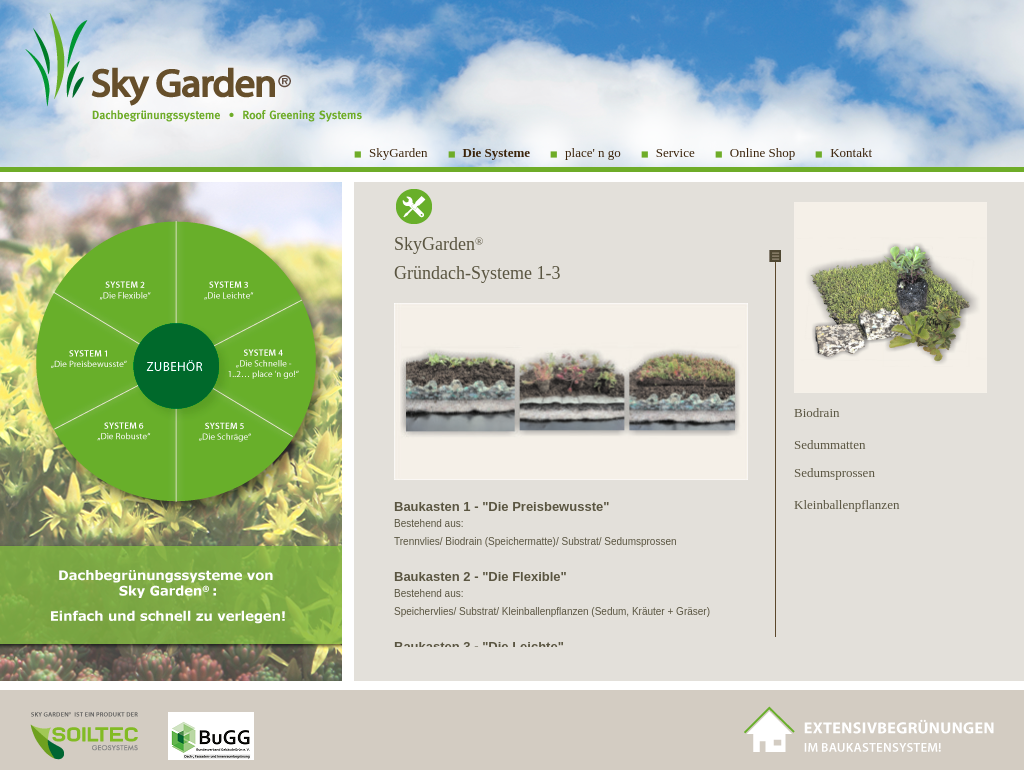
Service (675, 152)
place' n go (593, 152)
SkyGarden (398, 152)
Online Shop (762, 152)
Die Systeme (497, 152)
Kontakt (851, 152)
